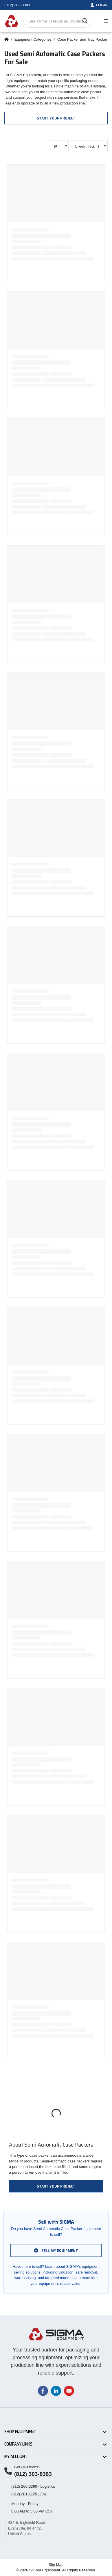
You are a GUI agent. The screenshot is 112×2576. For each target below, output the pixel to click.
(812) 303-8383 (33, 2474)
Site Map (56, 2564)
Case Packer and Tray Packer (82, 39)
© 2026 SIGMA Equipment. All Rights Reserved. (56, 2570)
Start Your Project (56, 118)
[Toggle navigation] (105, 21)
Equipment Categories (33, 39)
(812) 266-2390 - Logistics (33, 2486)
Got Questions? (27, 2467)
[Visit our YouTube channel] (69, 2390)
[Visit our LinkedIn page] (56, 2390)
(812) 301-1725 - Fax (29, 2494)
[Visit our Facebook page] (43, 2390)
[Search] (84, 21)
